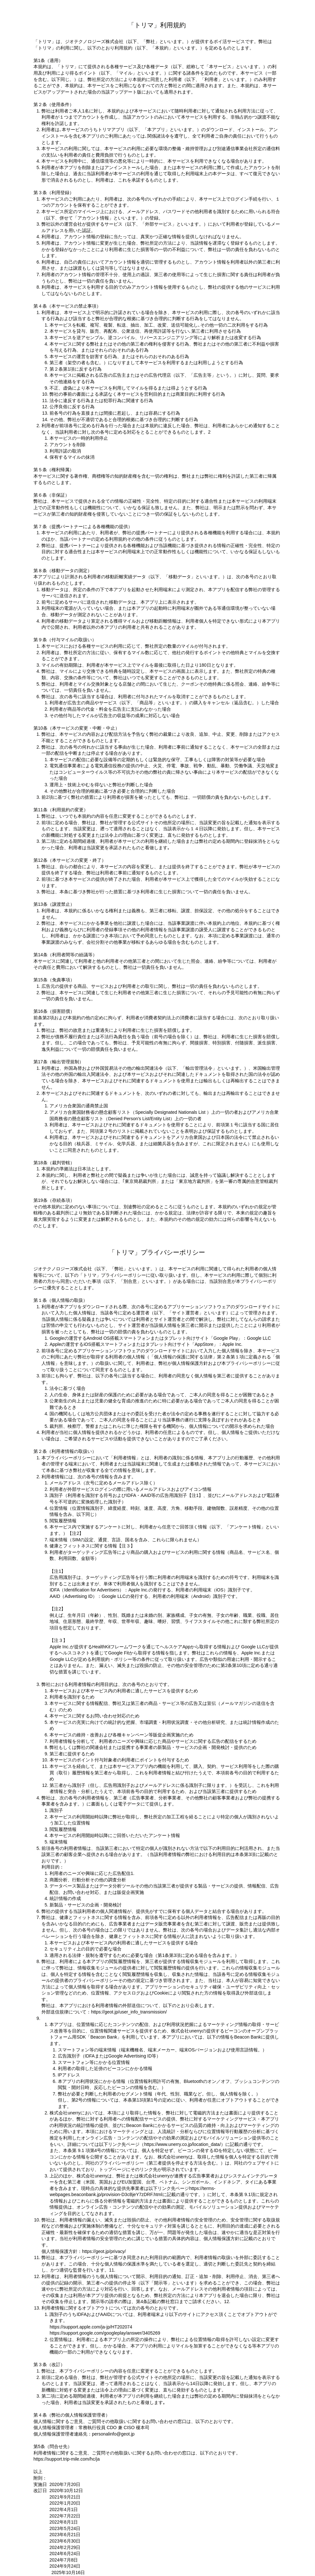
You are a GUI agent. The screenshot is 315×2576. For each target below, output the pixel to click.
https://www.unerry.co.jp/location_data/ (182, 2144)
